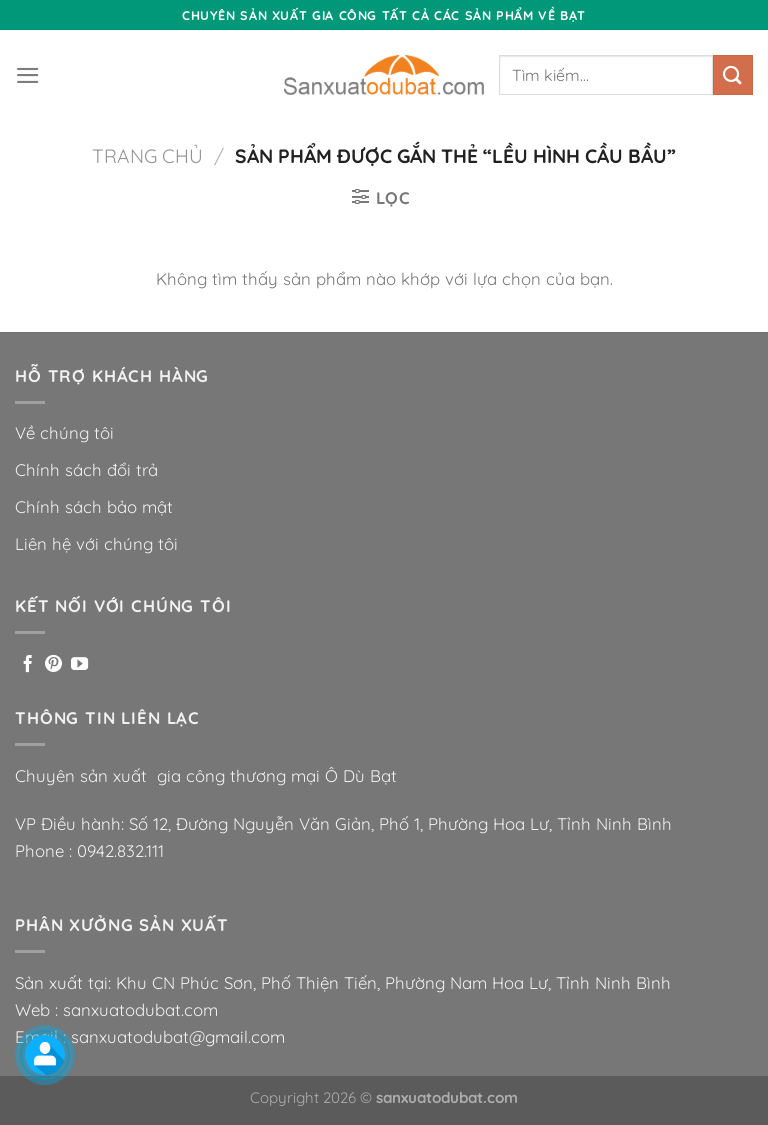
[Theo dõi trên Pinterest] (53, 665)
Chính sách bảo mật (94, 506)
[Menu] (28, 75)
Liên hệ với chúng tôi (96, 543)
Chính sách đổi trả (86, 469)
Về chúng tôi (64, 432)
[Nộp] (733, 74)
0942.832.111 (120, 850)
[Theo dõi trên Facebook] (27, 665)
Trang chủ (147, 156)
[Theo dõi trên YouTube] (79, 665)
